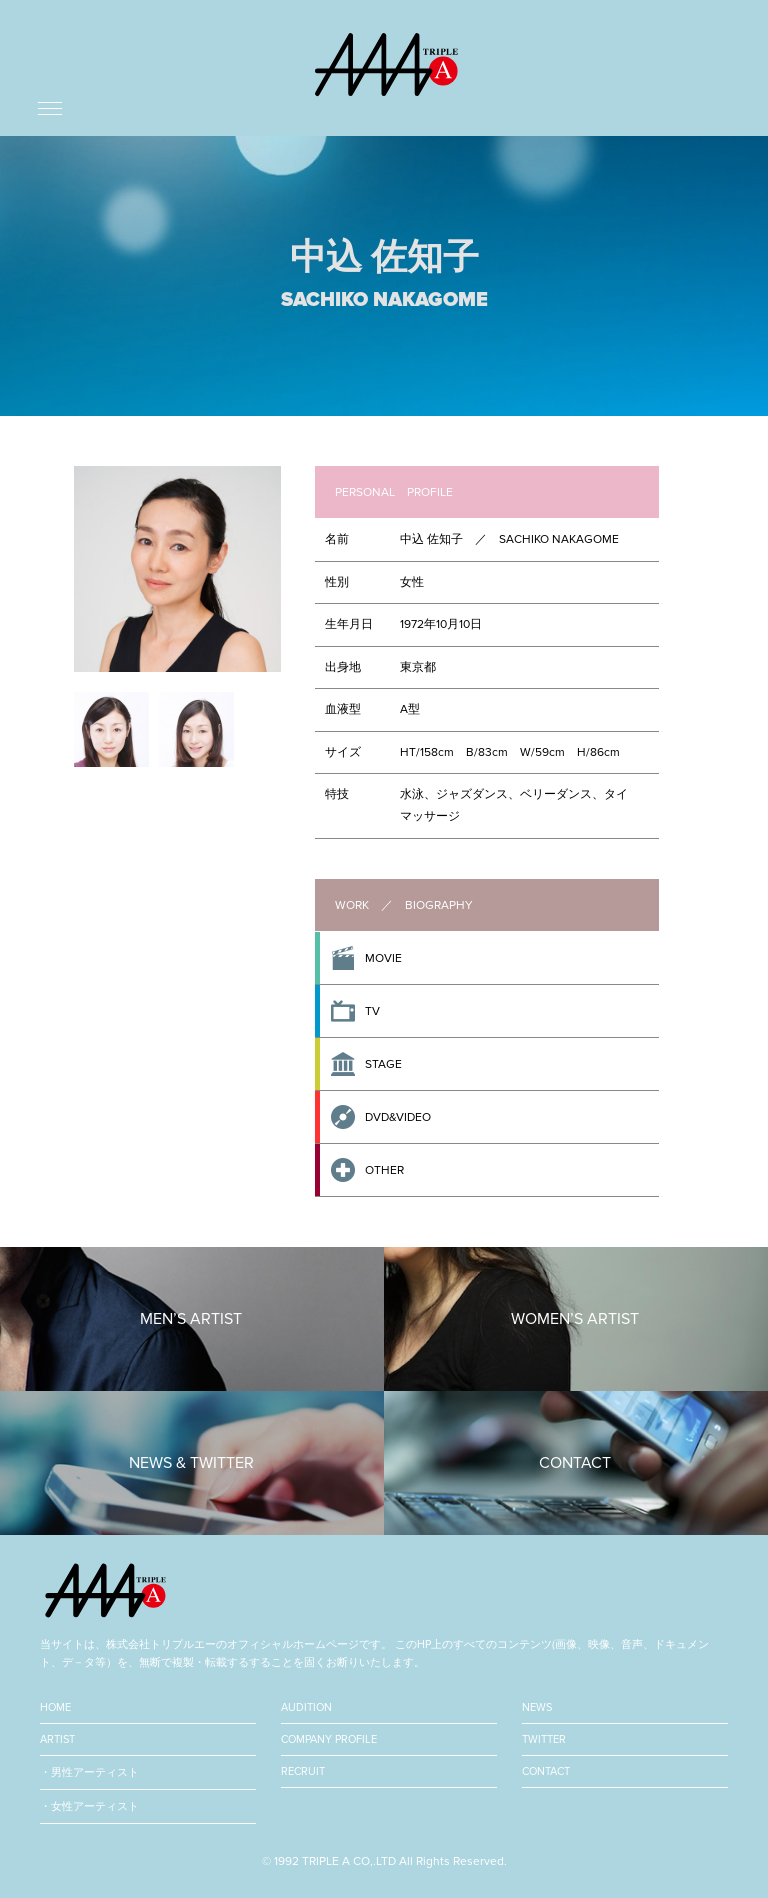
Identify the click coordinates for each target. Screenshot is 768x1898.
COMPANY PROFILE (329, 1739)
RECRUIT (303, 1771)
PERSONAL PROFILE (394, 492)
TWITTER (544, 1739)
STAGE (383, 1064)
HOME (55, 1707)
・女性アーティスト (89, 1806)
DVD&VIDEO (398, 1117)
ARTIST (57, 1739)
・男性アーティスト (89, 1772)
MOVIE (383, 958)
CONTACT (546, 1771)
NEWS (537, 1707)
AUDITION (306, 1707)
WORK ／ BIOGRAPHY (404, 905)
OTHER (384, 1170)
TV (372, 1011)
